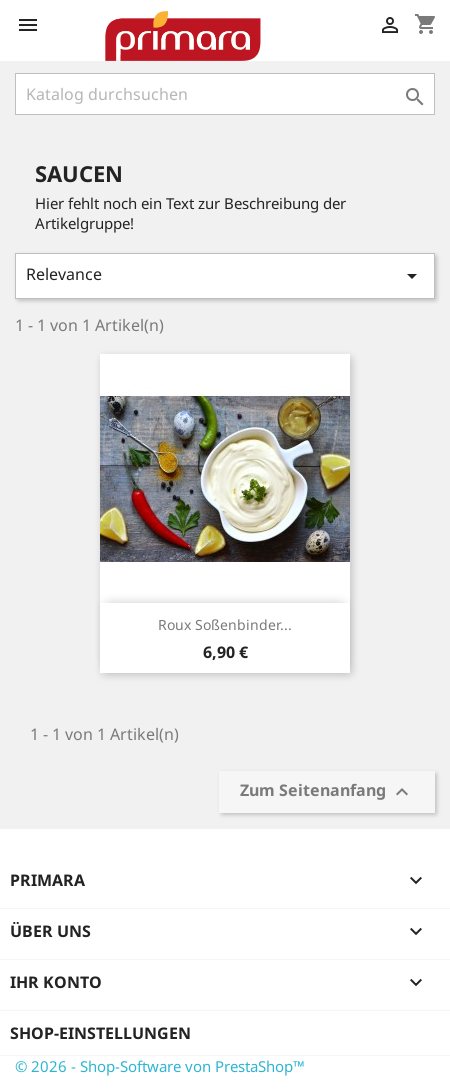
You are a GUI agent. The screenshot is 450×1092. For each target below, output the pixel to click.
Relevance (225, 275)
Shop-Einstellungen (100, 1033)
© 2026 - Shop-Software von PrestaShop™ (160, 1066)
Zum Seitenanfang (327, 792)
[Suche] (225, 94)
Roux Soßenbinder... (225, 624)
